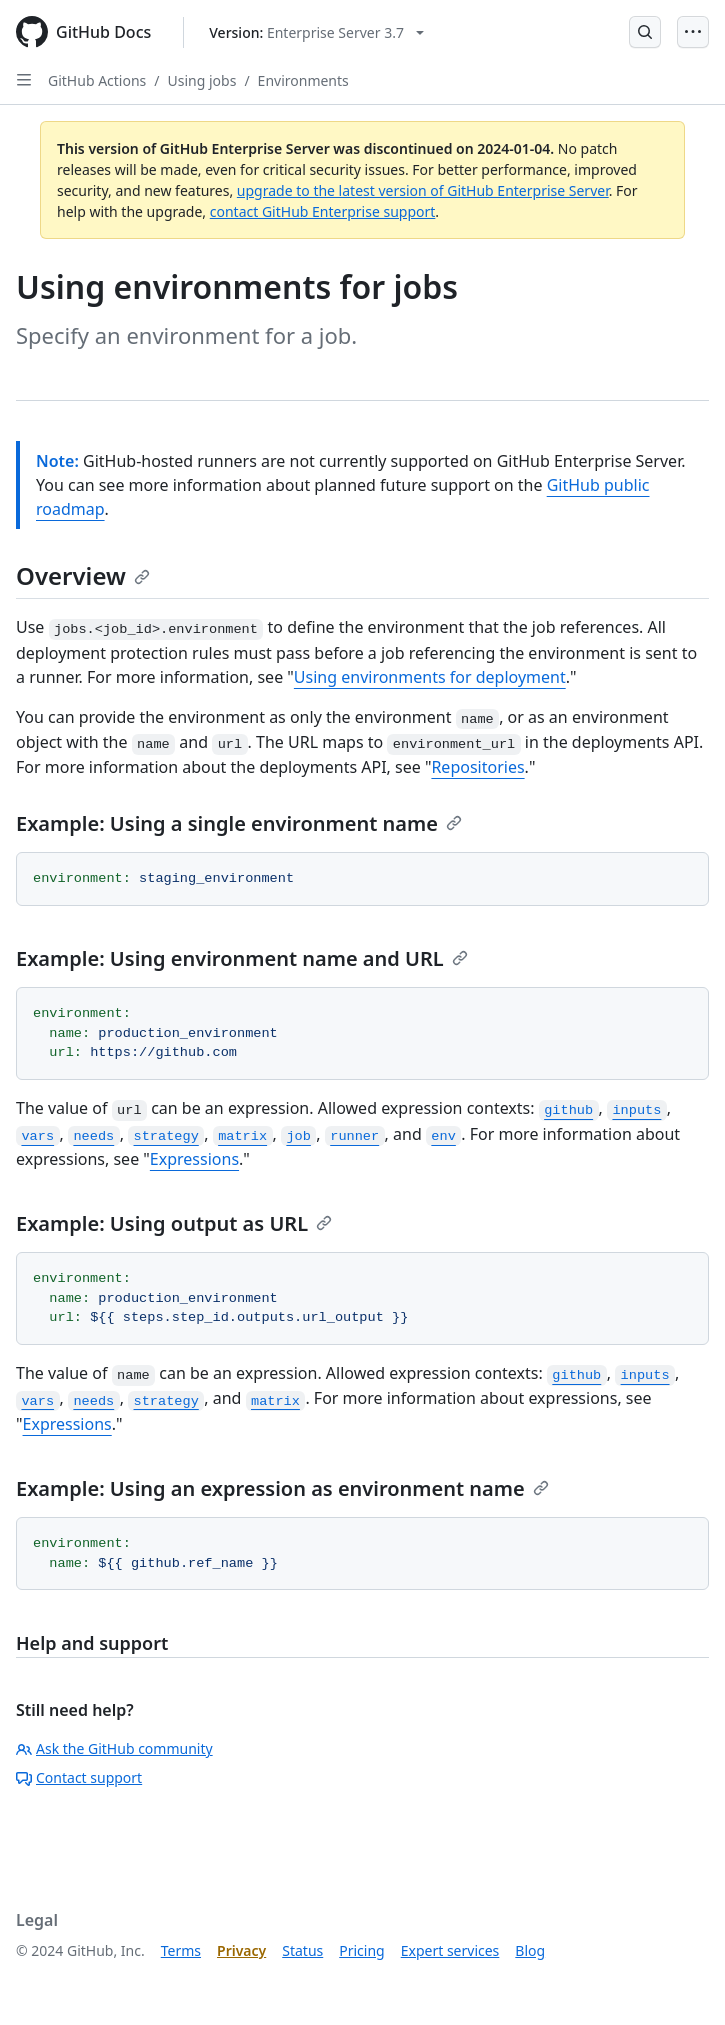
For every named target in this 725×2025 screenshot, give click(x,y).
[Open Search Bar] (645, 32)
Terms (181, 1950)
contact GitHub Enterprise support (323, 211)
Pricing (361, 1950)
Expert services (450, 1950)
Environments (303, 80)
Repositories (477, 767)
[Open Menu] (693, 32)
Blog (530, 1950)
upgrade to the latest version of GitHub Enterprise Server (423, 190)
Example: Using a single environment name (239, 823)
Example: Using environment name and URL (242, 958)
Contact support (79, 1777)
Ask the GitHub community (114, 1748)
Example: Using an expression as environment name (282, 1488)
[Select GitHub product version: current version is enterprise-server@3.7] (316, 32)
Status (302, 1950)
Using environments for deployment (430, 677)
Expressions (194, 1159)
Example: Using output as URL (174, 1223)
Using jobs (202, 80)
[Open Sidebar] (24, 80)
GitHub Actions (97, 80)
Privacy (241, 1950)
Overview (83, 575)
